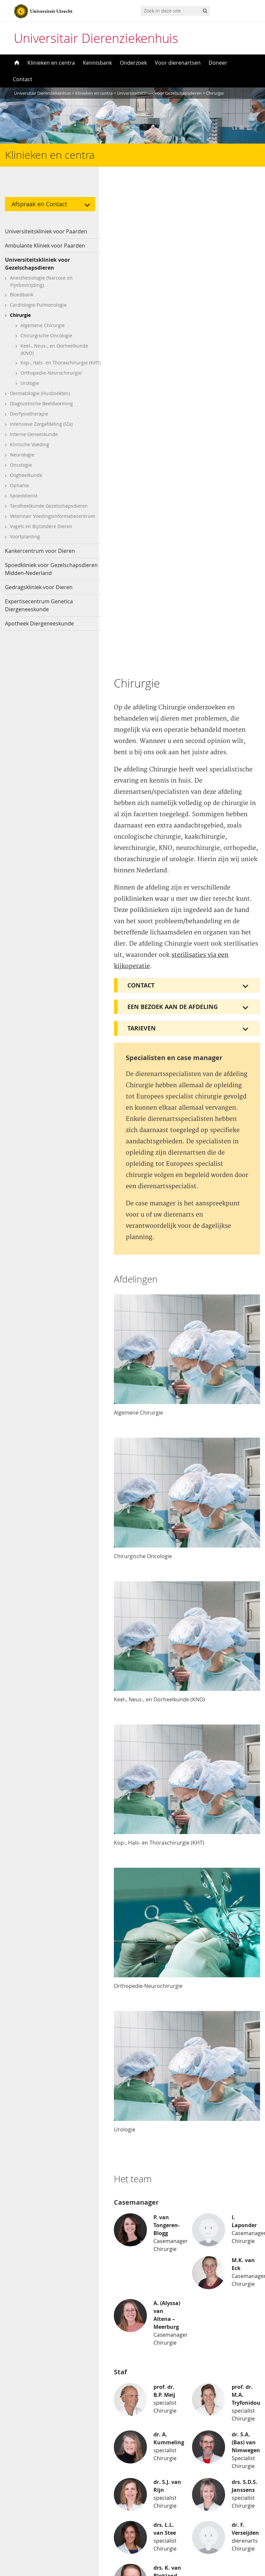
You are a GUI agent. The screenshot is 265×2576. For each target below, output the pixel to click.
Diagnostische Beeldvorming (41, 410)
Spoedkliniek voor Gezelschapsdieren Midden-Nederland (51, 575)
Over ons (149, 2388)
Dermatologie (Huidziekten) (40, 400)
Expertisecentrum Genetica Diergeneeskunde (39, 611)
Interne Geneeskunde (34, 441)
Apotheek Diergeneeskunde (39, 630)
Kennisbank (97, 62)
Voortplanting (25, 543)
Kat (18, 2399)
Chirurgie (20, 315)
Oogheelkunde (26, 482)
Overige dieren (32, 2421)
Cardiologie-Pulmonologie (38, 305)
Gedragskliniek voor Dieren (39, 593)
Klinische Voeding (29, 451)
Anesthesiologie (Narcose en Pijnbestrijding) (41, 281)
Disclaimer (151, 2399)
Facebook (26, 2475)
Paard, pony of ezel (37, 2410)
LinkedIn (24, 2508)
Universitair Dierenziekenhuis (96, 38)
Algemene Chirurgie (42, 325)
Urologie (29, 389)
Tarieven (141, 551)
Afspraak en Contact (39, 204)
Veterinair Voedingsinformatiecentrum (52, 522)
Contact (22, 79)
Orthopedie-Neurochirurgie (51, 379)
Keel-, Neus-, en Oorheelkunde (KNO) (54, 349)
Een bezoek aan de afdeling (172, 530)
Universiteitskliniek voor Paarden (46, 231)
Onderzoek (133, 62)
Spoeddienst (24, 502)
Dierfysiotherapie (29, 420)
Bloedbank (21, 294)
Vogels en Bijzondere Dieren (41, 533)
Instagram (26, 2486)
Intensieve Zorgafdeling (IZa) (41, 430)
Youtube (24, 2497)
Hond (21, 2388)
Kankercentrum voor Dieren (40, 557)
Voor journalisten (159, 2431)
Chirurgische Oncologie (46, 335)
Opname (19, 492)
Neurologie (22, 461)
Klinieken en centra (51, 62)
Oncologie (21, 471)
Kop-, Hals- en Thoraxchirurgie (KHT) (54, 366)
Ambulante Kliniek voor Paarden (45, 245)
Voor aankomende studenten (174, 2442)
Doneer (218, 62)
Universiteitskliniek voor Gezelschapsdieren (37, 263)
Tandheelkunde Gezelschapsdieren (49, 512)
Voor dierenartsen (178, 62)
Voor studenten (157, 2454)
